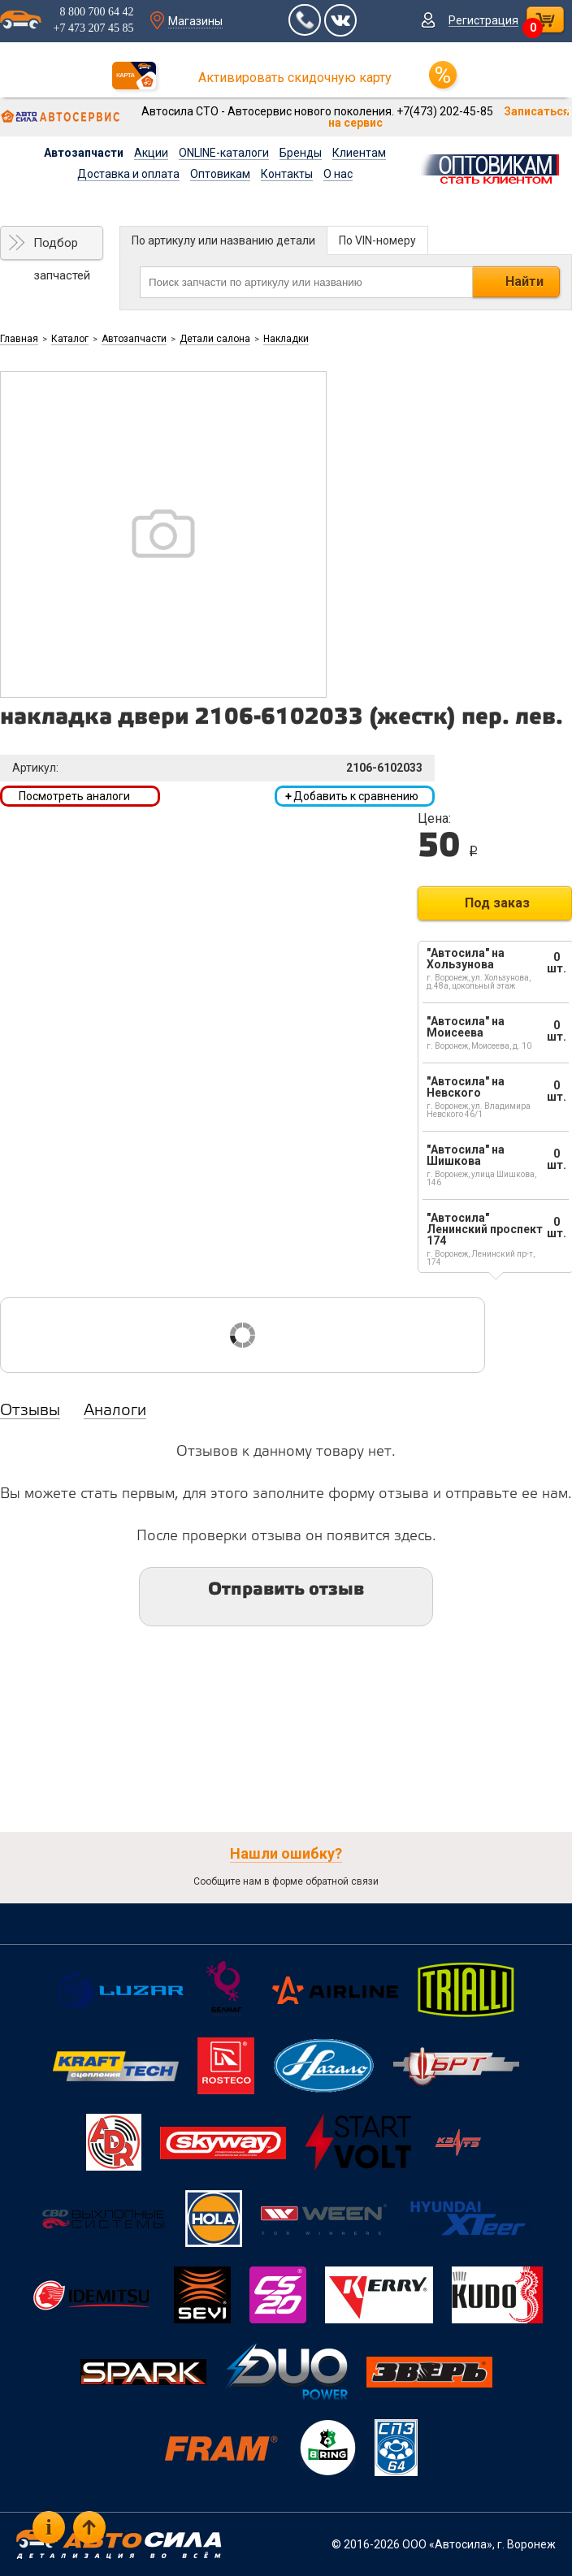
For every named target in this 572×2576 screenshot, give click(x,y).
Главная (19, 338)
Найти (524, 281)
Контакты (287, 173)
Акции (151, 152)
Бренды (301, 152)
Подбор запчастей (61, 248)
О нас (338, 173)
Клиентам (359, 152)
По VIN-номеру (377, 240)
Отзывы (30, 1411)
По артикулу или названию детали (223, 240)
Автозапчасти (84, 152)
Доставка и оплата (128, 173)
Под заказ (497, 903)
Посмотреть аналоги (74, 796)
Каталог (70, 338)
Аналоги (115, 1411)
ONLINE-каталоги (224, 152)
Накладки (286, 338)
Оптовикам (220, 173)
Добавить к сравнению (351, 796)
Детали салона (215, 338)
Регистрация (483, 20)
